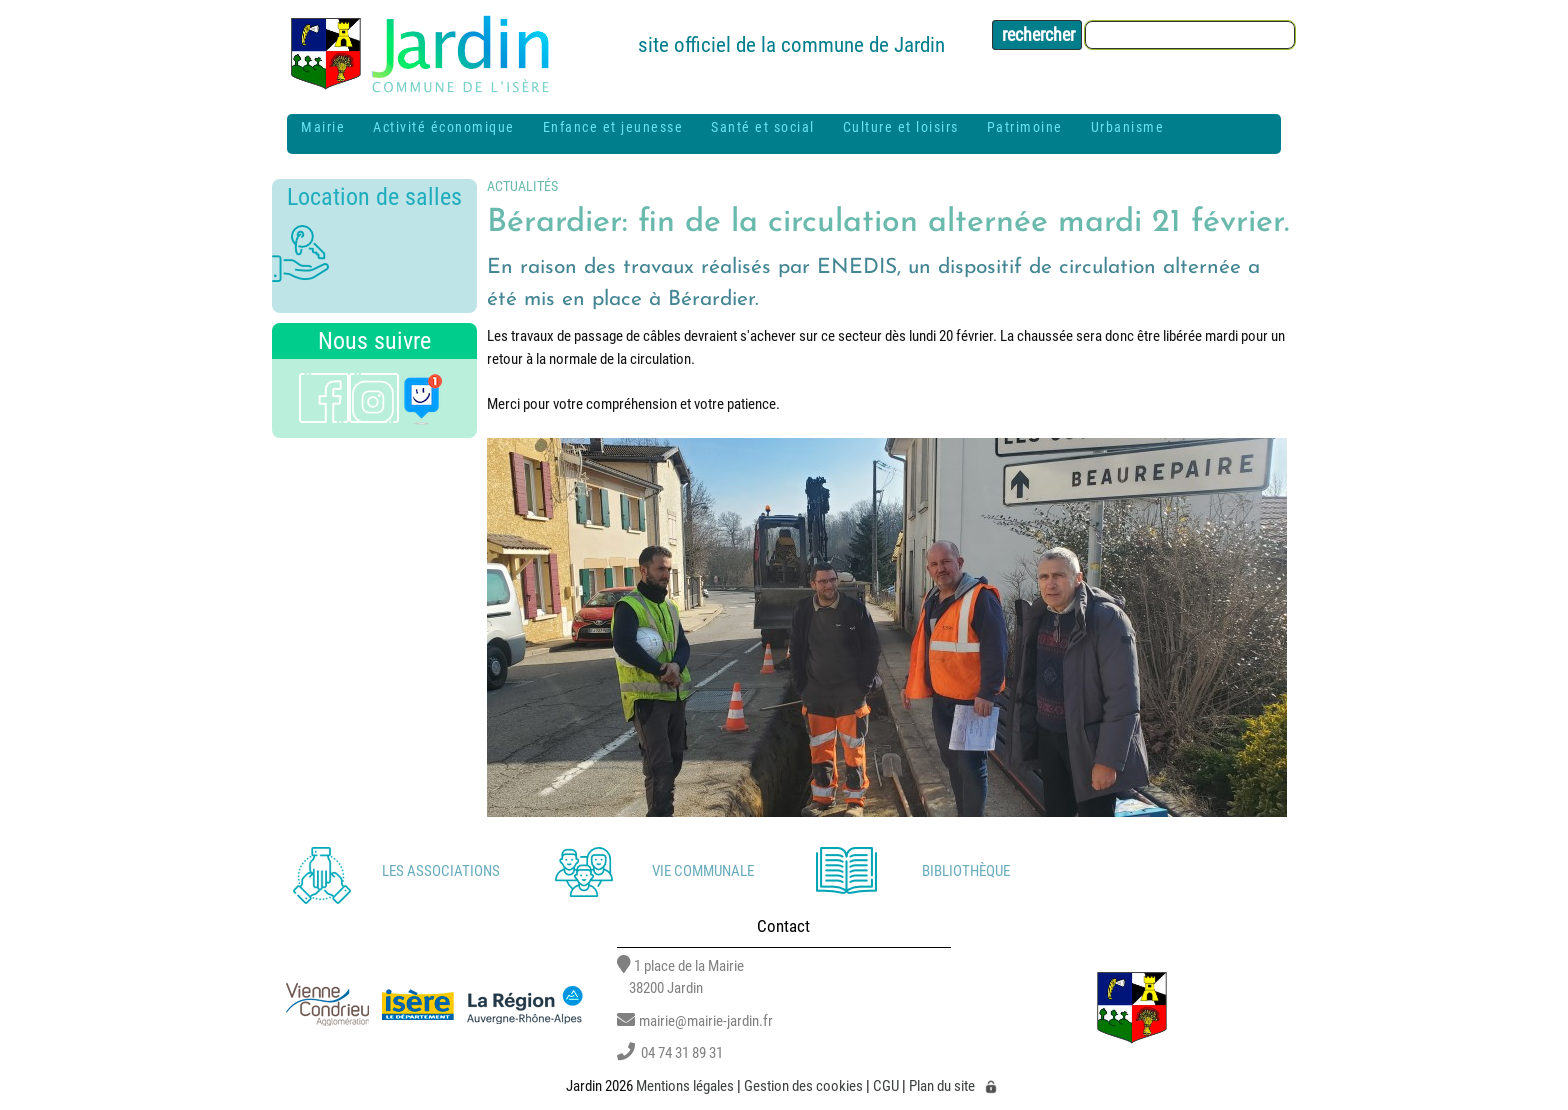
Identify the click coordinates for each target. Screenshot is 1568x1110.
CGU (886, 1086)
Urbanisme (1128, 127)
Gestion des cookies (803, 1086)
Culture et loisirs (901, 127)
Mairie (323, 127)
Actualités (522, 186)
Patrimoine (1025, 127)
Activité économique (444, 127)
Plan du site (942, 1086)
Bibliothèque (966, 871)
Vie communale (703, 871)
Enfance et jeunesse (613, 127)
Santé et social (763, 127)
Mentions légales (685, 1086)
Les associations (441, 871)
